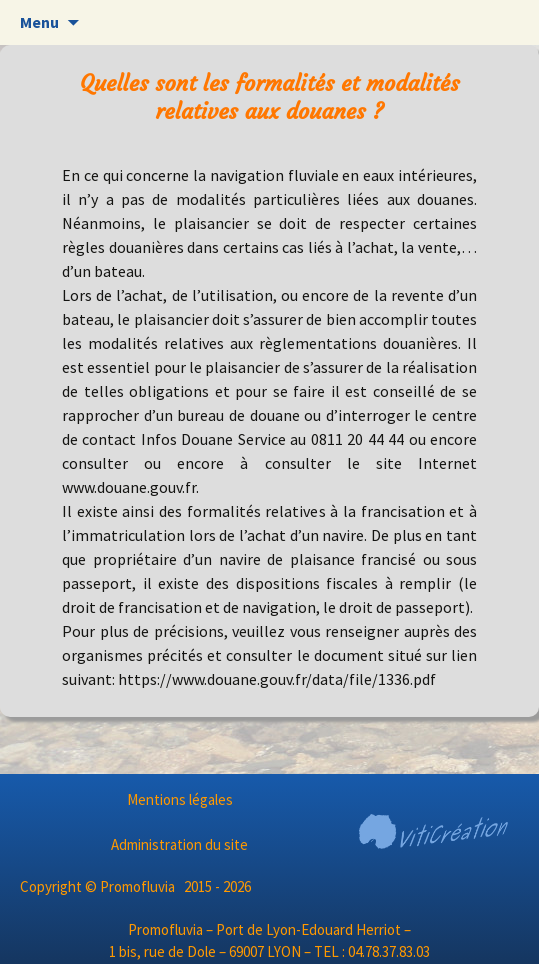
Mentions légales (180, 799)
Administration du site (179, 844)
